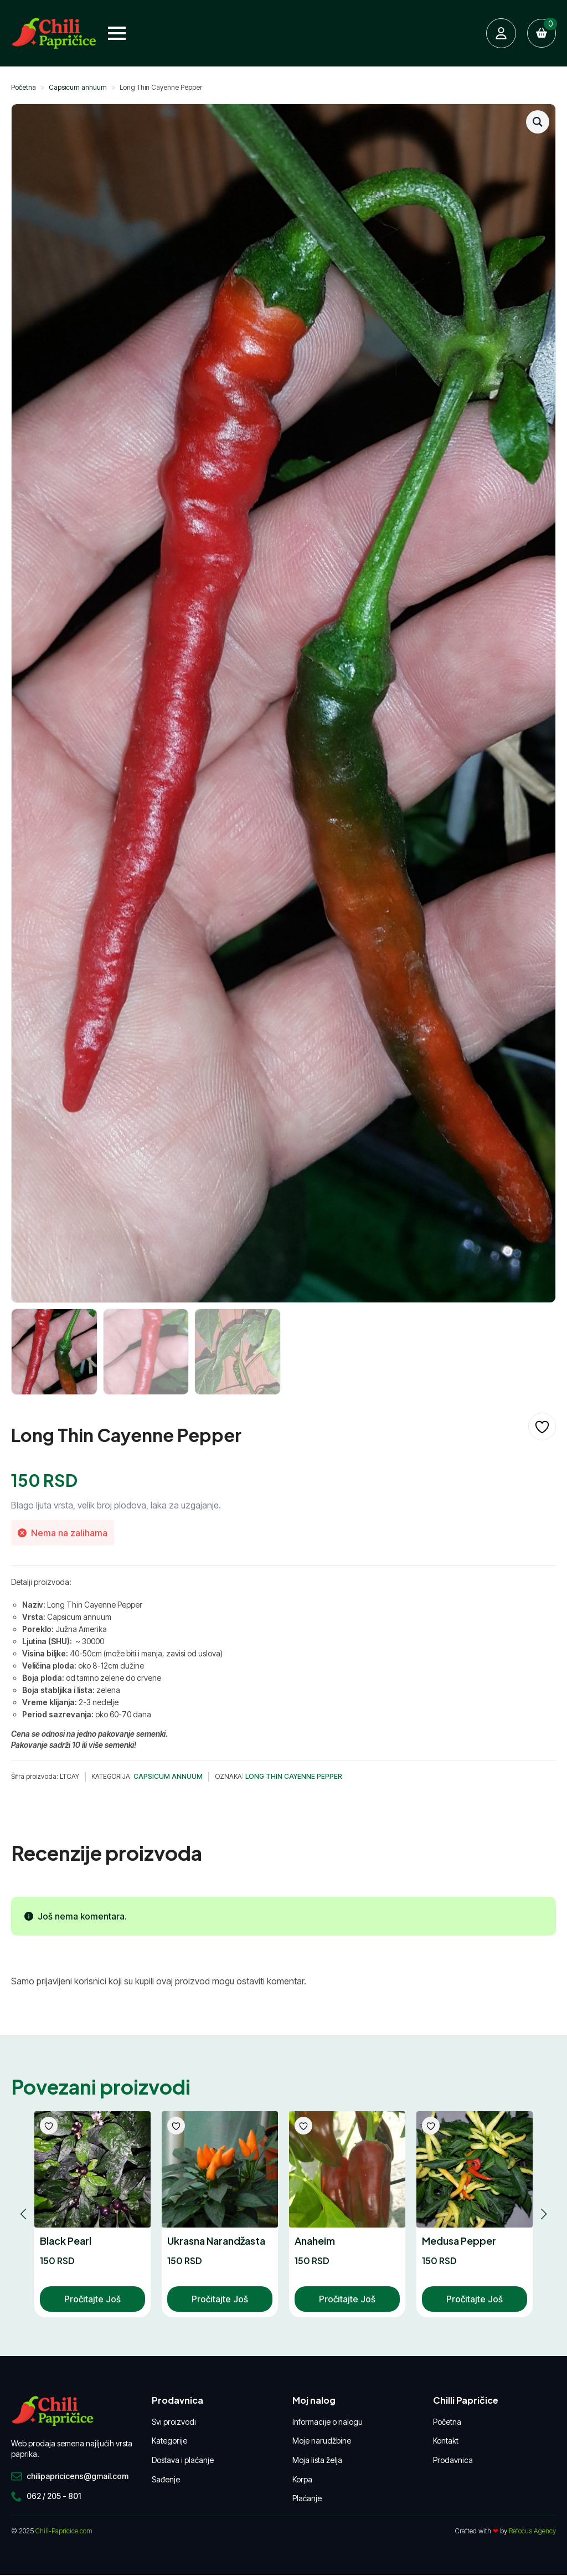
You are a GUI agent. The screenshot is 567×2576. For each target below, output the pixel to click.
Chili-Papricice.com (63, 2531)
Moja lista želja (317, 2460)
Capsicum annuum (78, 87)
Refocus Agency (532, 2531)
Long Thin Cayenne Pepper (293, 1776)
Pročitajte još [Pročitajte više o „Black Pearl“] (92, 2299)
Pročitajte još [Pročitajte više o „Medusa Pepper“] (474, 2299)
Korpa (302, 2479)
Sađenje (166, 2479)
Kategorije (169, 2440)
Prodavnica (453, 2460)
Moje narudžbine (321, 2440)
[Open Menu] (117, 33)
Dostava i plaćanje (183, 2460)
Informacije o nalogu (327, 2421)
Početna (23, 87)
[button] (537, 122)
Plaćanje (307, 2498)
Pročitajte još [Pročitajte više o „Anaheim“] (347, 2299)
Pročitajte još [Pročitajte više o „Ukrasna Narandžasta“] (220, 2299)
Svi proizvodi (174, 2421)
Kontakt (445, 2440)
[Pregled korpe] (541, 33)
